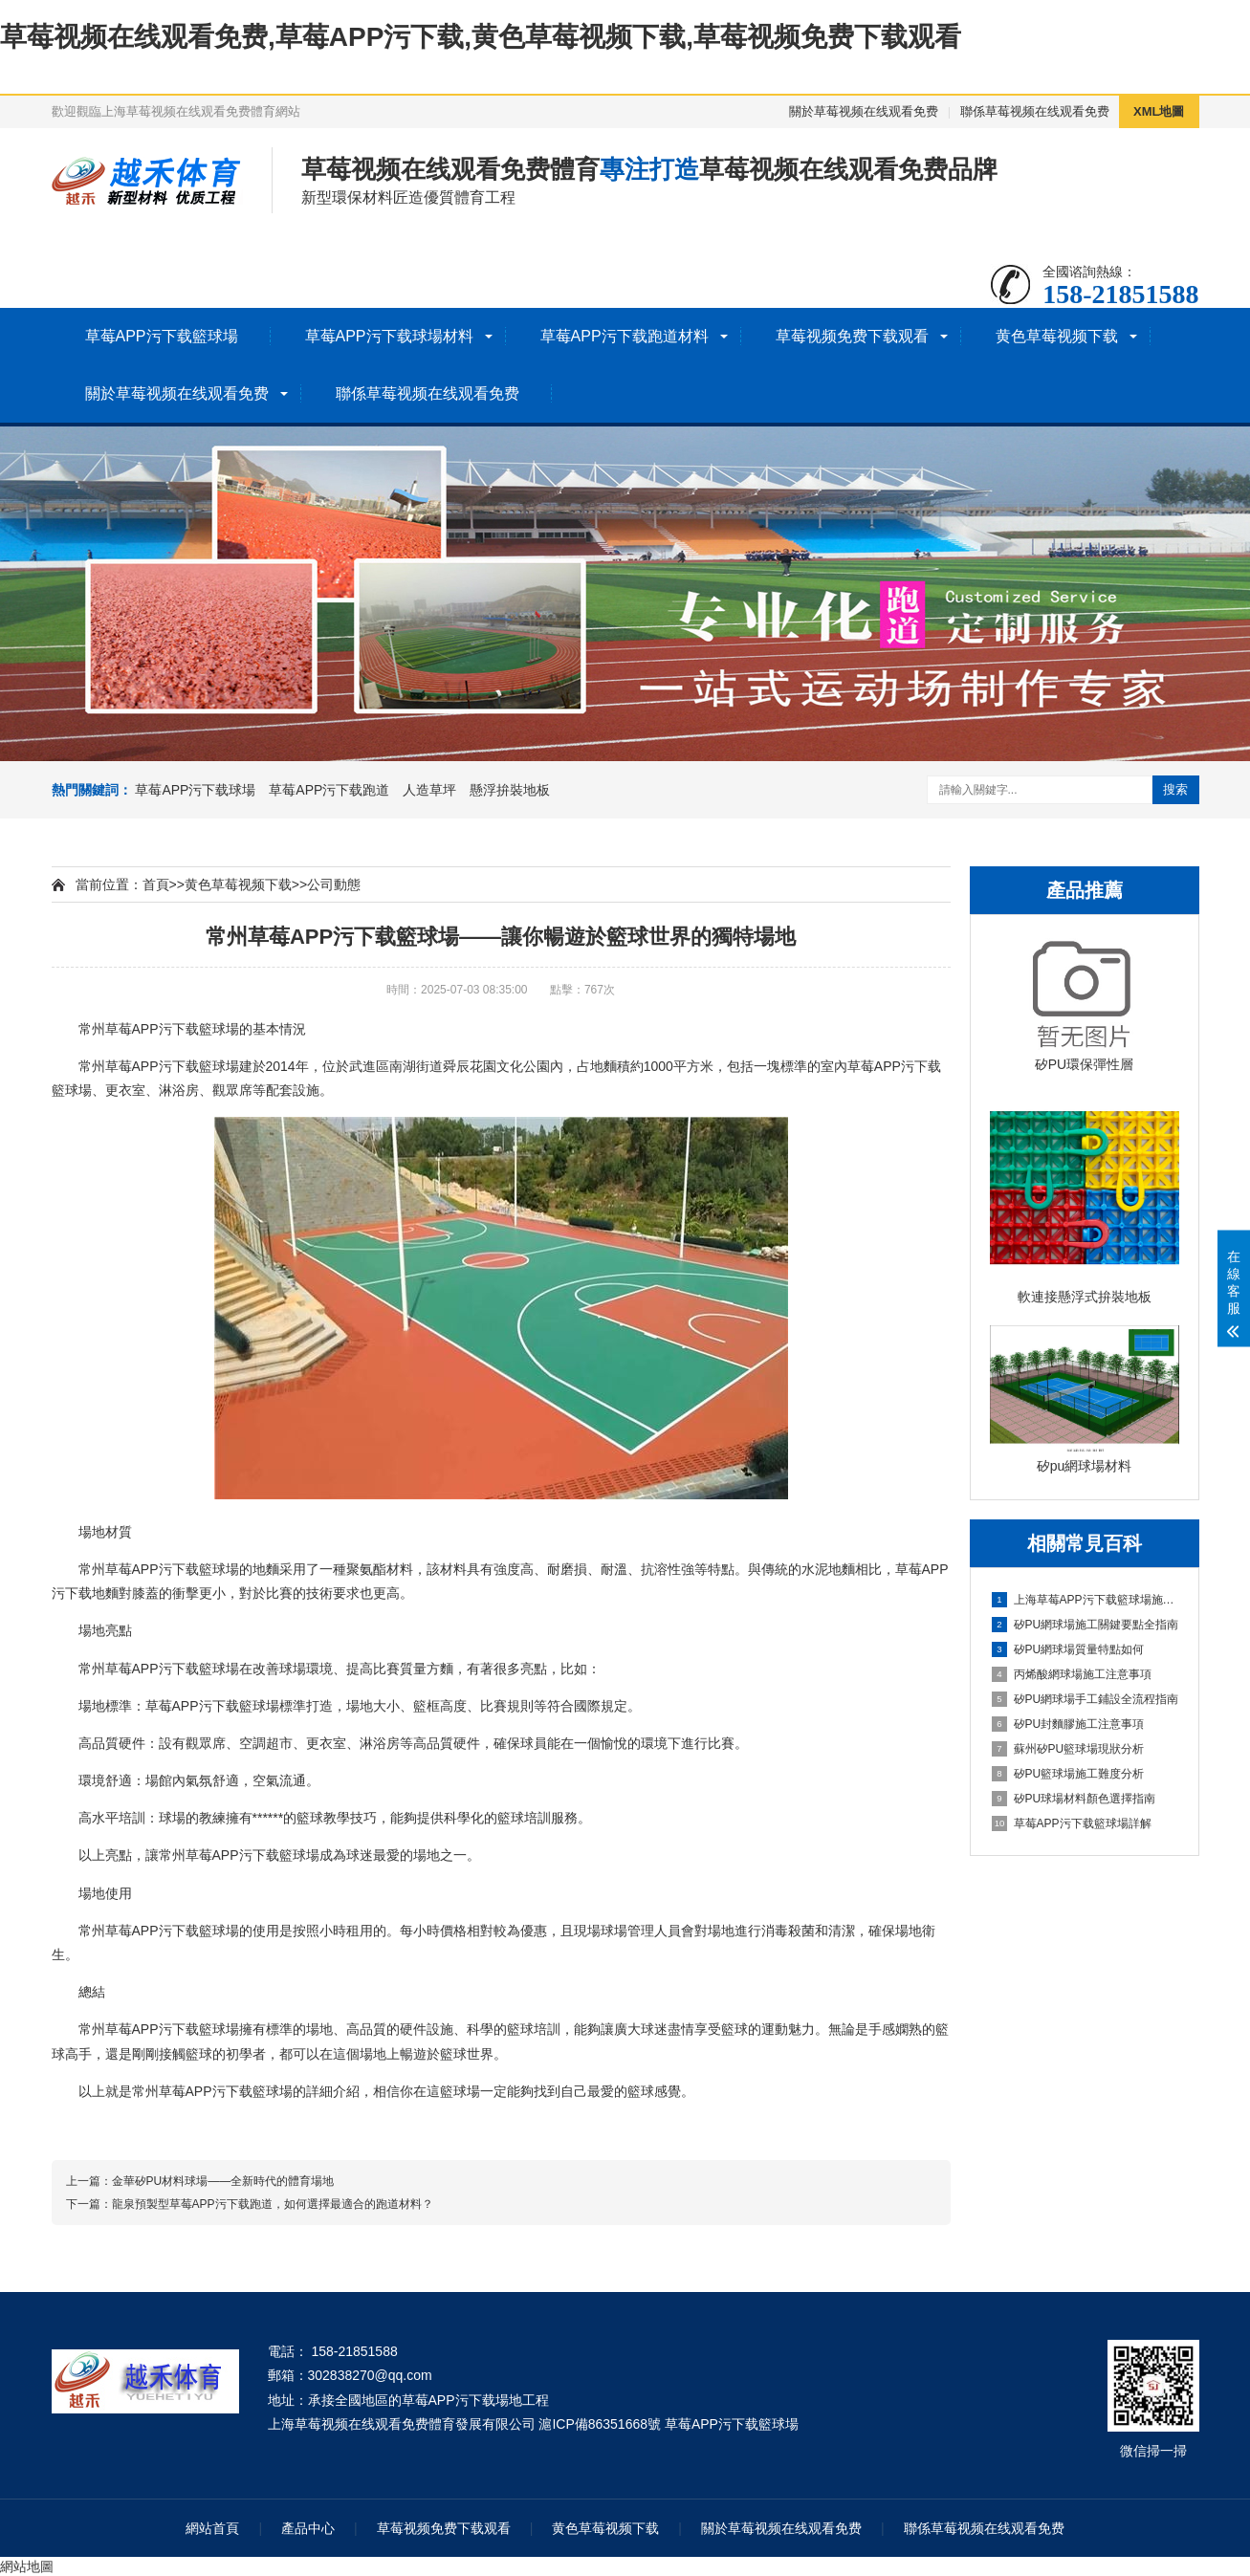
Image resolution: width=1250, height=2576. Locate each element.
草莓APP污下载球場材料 (389, 336)
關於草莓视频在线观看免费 (863, 111)
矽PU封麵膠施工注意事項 (1068, 1724)
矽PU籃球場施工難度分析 (1068, 1773)
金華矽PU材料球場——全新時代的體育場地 (223, 2181)
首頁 (156, 884)
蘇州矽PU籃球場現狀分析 (1068, 1749)
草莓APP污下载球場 (195, 789)
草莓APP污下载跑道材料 (624, 336)
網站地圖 (27, 2566)
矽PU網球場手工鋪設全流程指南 (1085, 1699)
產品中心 (308, 2528)
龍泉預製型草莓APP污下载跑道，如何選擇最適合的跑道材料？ (272, 2204)
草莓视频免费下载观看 (852, 336)
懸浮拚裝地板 (510, 789)
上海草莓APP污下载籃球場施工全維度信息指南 (1085, 1599)
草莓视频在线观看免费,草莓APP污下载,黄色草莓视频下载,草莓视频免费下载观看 (480, 37)
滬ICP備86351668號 (599, 2424)
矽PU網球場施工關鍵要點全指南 (1085, 1624)
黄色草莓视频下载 (1057, 336)
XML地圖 (1158, 111)
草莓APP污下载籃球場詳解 (1071, 1823)
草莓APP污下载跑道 (329, 789)
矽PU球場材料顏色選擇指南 (1074, 1798)
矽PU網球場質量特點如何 (1068, 1649)
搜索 (1175, 789)
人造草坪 (429, 789)
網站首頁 (212, 2528)
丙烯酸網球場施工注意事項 (1071, 1674)
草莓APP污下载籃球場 (161, 336)
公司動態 (334, 884)
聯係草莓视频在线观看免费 (1034, 111)
